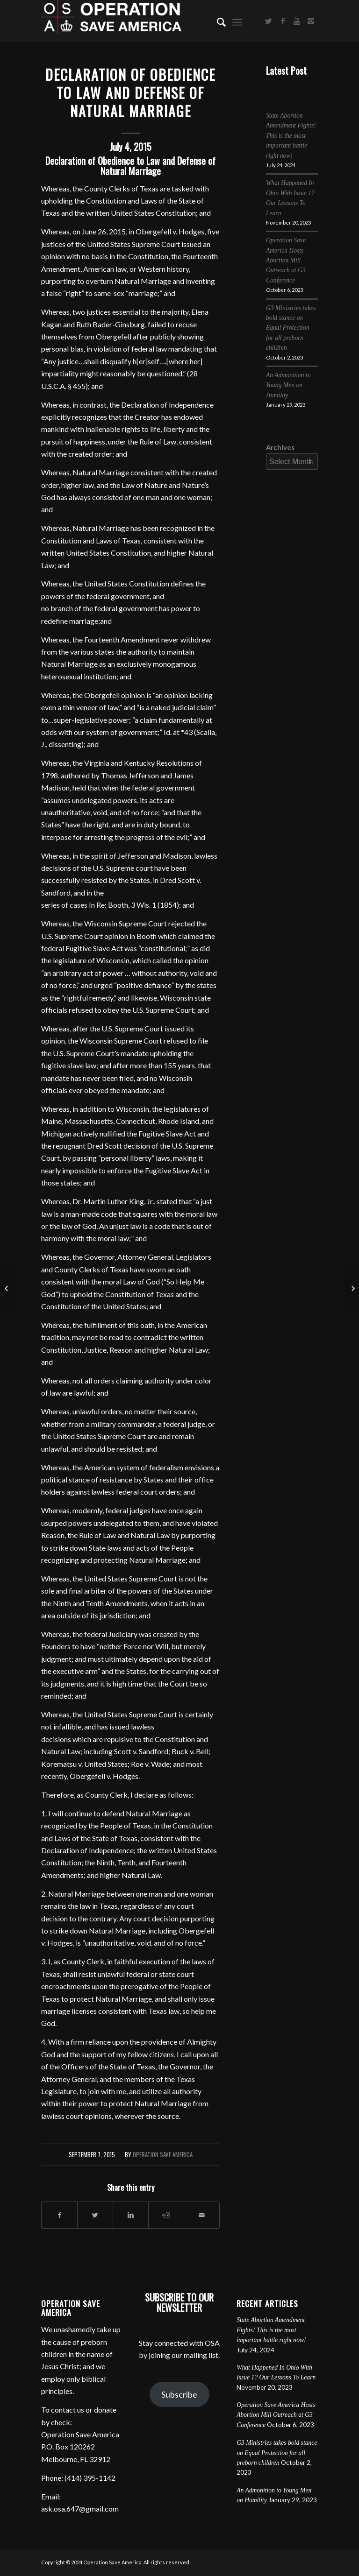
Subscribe (179, 2394)
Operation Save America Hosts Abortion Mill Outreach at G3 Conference (286, 260)
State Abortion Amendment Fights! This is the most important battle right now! (291, 135)
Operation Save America (163, 2154)
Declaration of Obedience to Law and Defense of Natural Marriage (130, 92)
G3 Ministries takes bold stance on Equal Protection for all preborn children (291, 328)
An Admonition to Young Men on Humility (288, 385)
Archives (280, 447)
